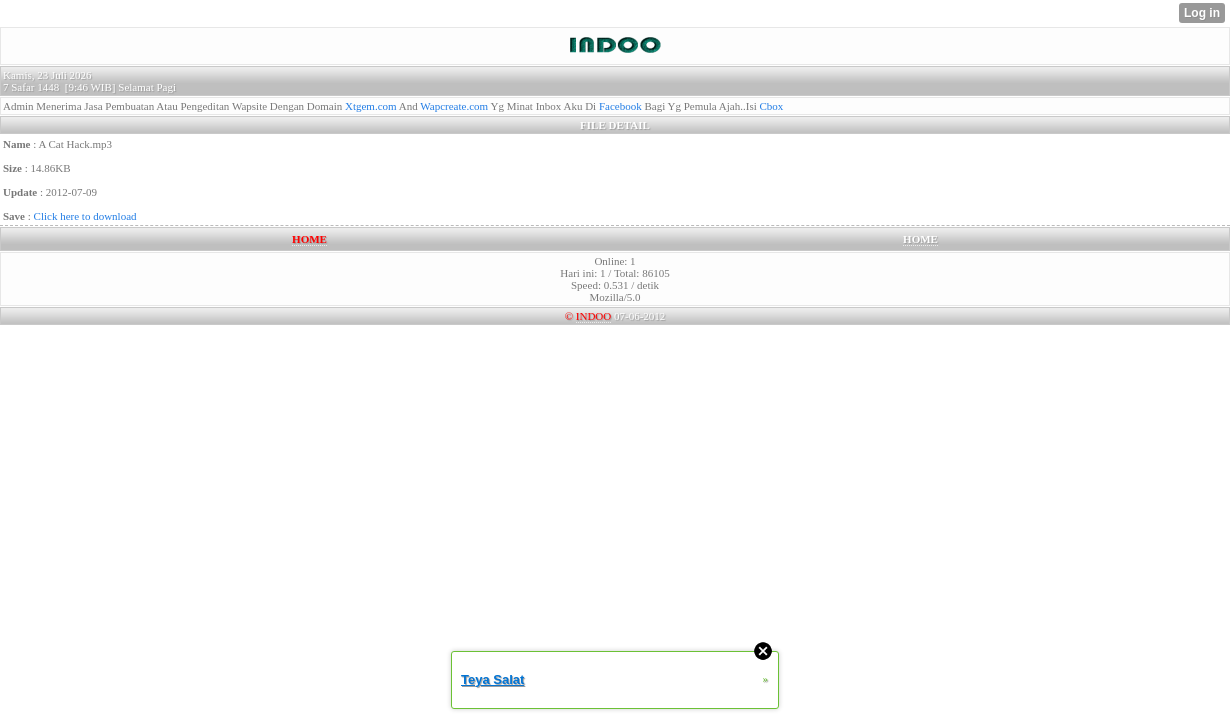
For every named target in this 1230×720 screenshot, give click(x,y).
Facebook (620, 106)
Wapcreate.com (454, 106)
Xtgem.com (371, 106)
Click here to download (85, 216)
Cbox (772, 106)
